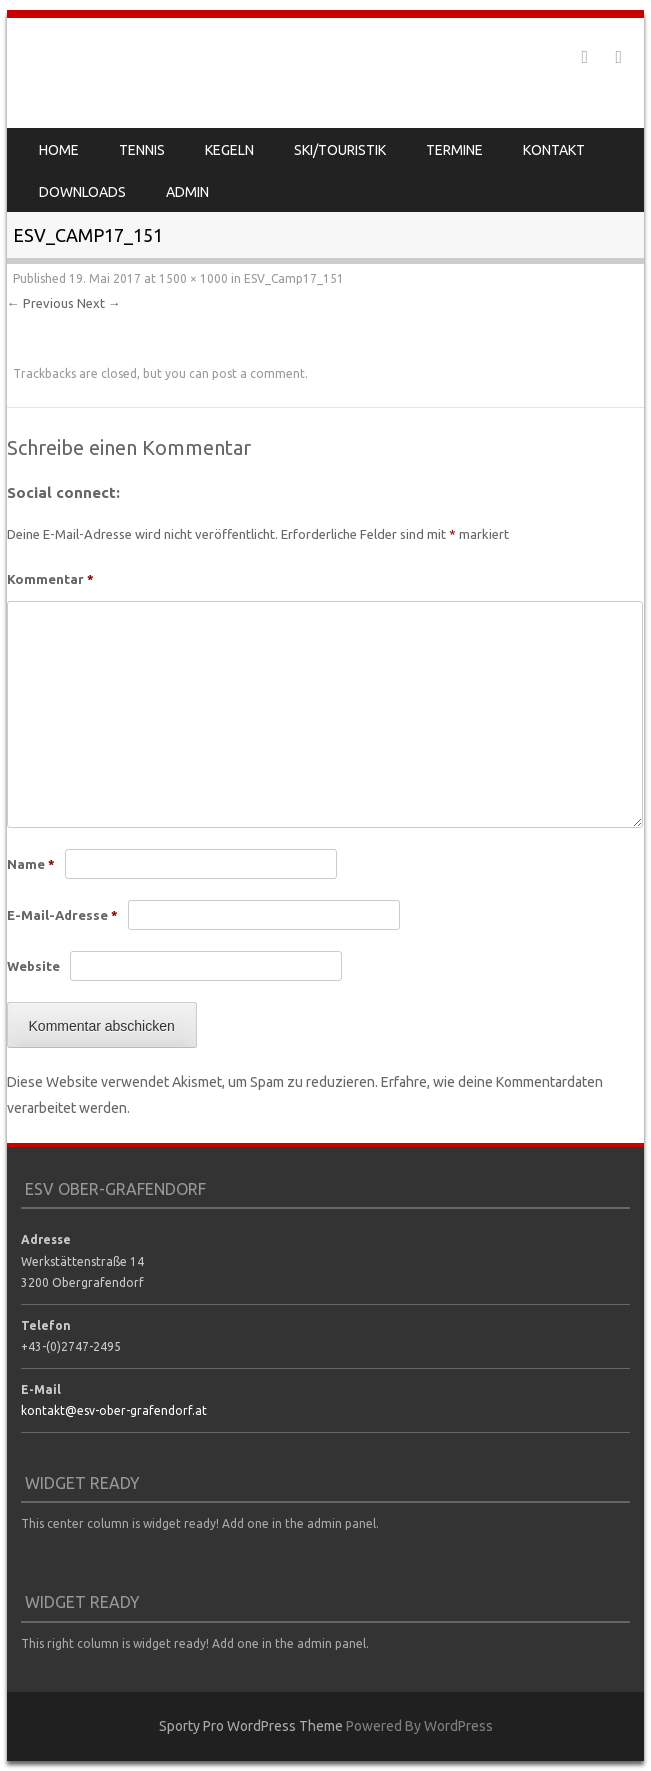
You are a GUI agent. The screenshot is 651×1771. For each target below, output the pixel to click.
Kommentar (50, 579)
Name (31, 864)
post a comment (258, 373)
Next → (99, 303)
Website (33, 966)
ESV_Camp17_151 (294, 278)
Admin (187, 192)
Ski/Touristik (340, 150)
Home (59, 150)
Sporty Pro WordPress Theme (251, 1726)
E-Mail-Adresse (62, 915)
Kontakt (554, 150)
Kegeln (229, 150)
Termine (454, 150)
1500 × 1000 (193, 278)
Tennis (142, 150)
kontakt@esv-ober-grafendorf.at (114, 1410)
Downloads (82, 192)
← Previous (40, 303)
